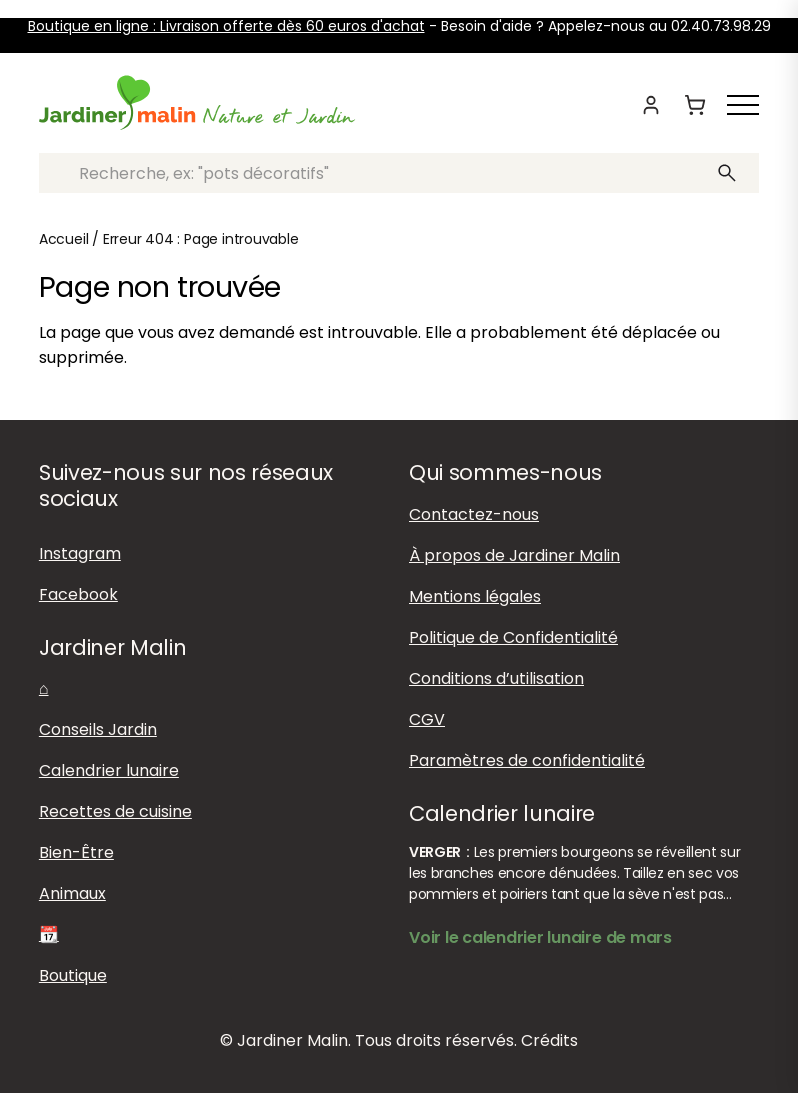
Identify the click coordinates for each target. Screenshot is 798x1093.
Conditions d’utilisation (496, 678)
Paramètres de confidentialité (527, 760)
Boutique (73, 975)
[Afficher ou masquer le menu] (743, 105)
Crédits (549, 1040)
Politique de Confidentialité (513, 637)
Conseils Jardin (98, 729)
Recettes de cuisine (115, 811)
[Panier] (695, 105)
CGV (427, 719)
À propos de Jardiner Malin (514, 555)
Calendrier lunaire (109, 770)
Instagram (80, 553)
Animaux (72, 893)
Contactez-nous (474, 514)
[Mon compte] (651, 105)
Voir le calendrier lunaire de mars (540, 937)
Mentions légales (475, 596)
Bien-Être (76, 852)
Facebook (78, 594)
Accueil (64, 239)
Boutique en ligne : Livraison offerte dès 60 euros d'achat (226, 26)
